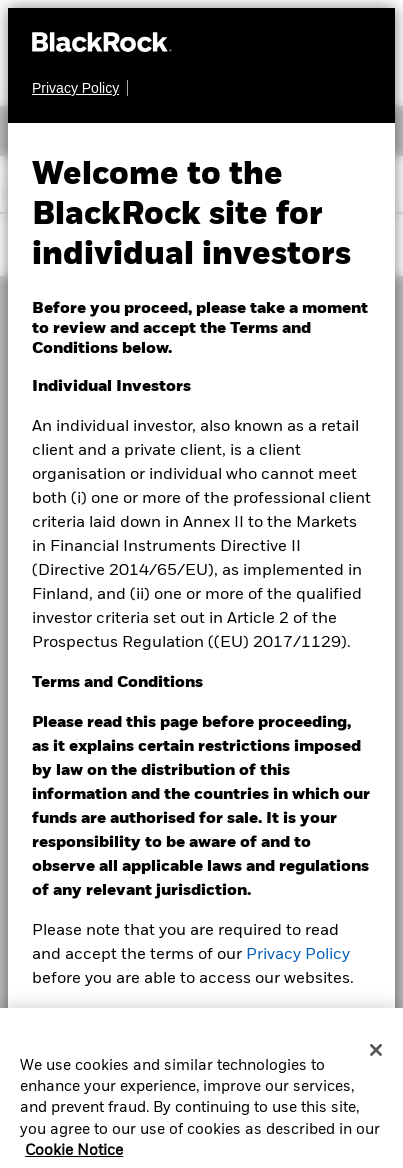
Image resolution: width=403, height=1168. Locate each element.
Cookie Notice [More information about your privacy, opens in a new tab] (74, 1158)
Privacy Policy (298, 955)
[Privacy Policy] (80, 88)
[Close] (376, 1057)
